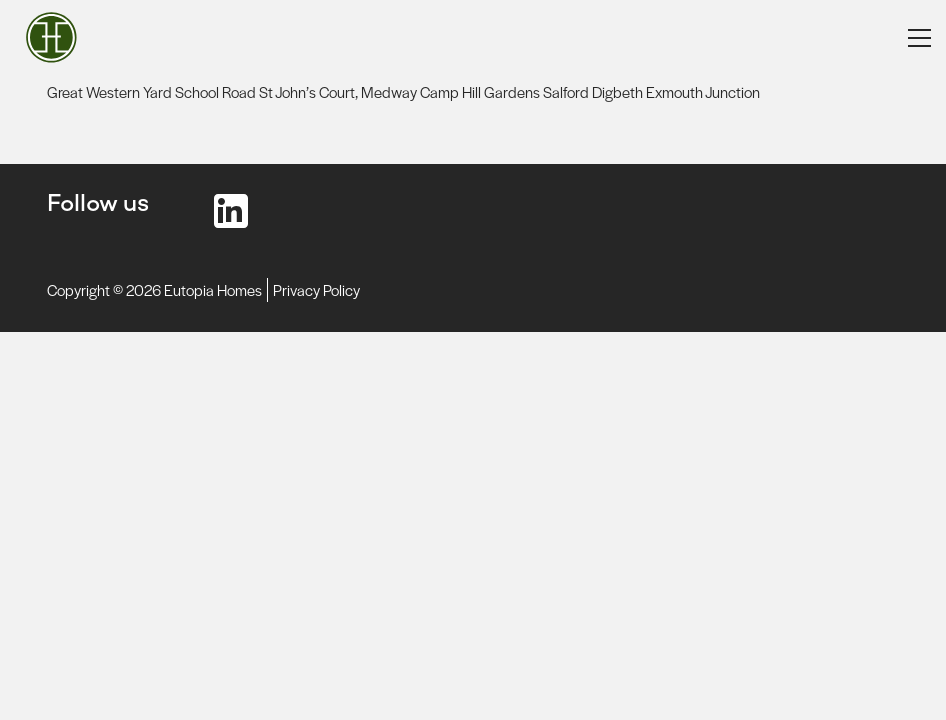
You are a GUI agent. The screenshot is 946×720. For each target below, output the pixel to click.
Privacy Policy (316, 289)
